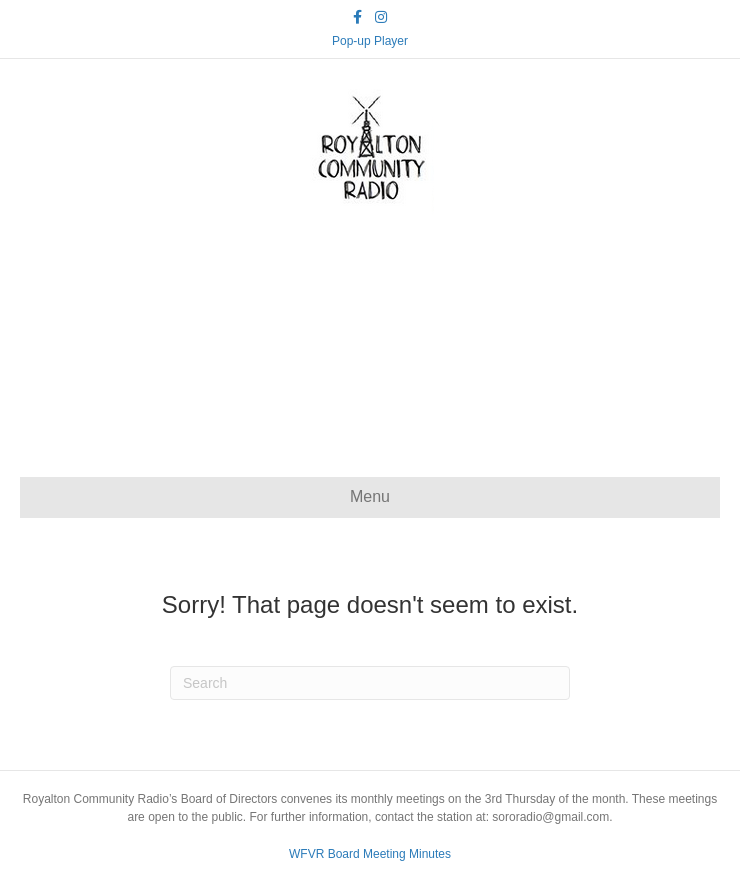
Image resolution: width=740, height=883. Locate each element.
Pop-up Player (370, 41)
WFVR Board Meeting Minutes (370, 854)
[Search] (370, 683)
